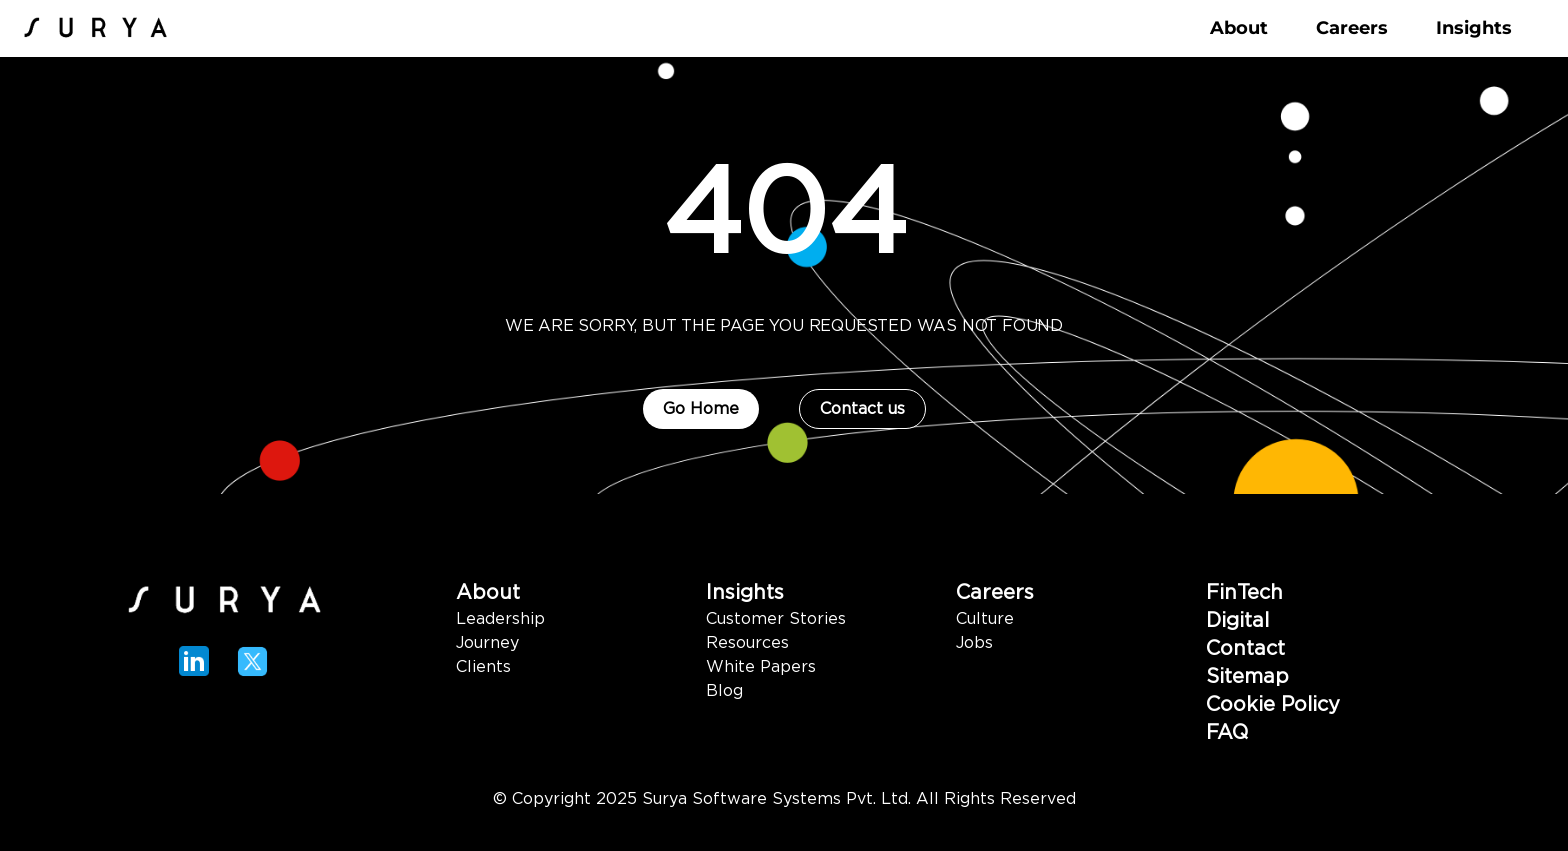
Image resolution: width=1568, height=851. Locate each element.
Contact (1245, 649)
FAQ (1227, 733)
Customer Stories (776, 619)
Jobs (974, 643)
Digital (1237, 621)
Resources (747, 643)
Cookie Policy (1273, 705)
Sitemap (1247, 677)
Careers (995, 593)
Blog (724, 691)
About (488, 593)
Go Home (701, 409)
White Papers (761, 667)
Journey (487, 643)
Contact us (862, 409)
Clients (483, 667)
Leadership (500, 619)
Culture (985, 619)
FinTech (1244, 593)
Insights (745, 593)
